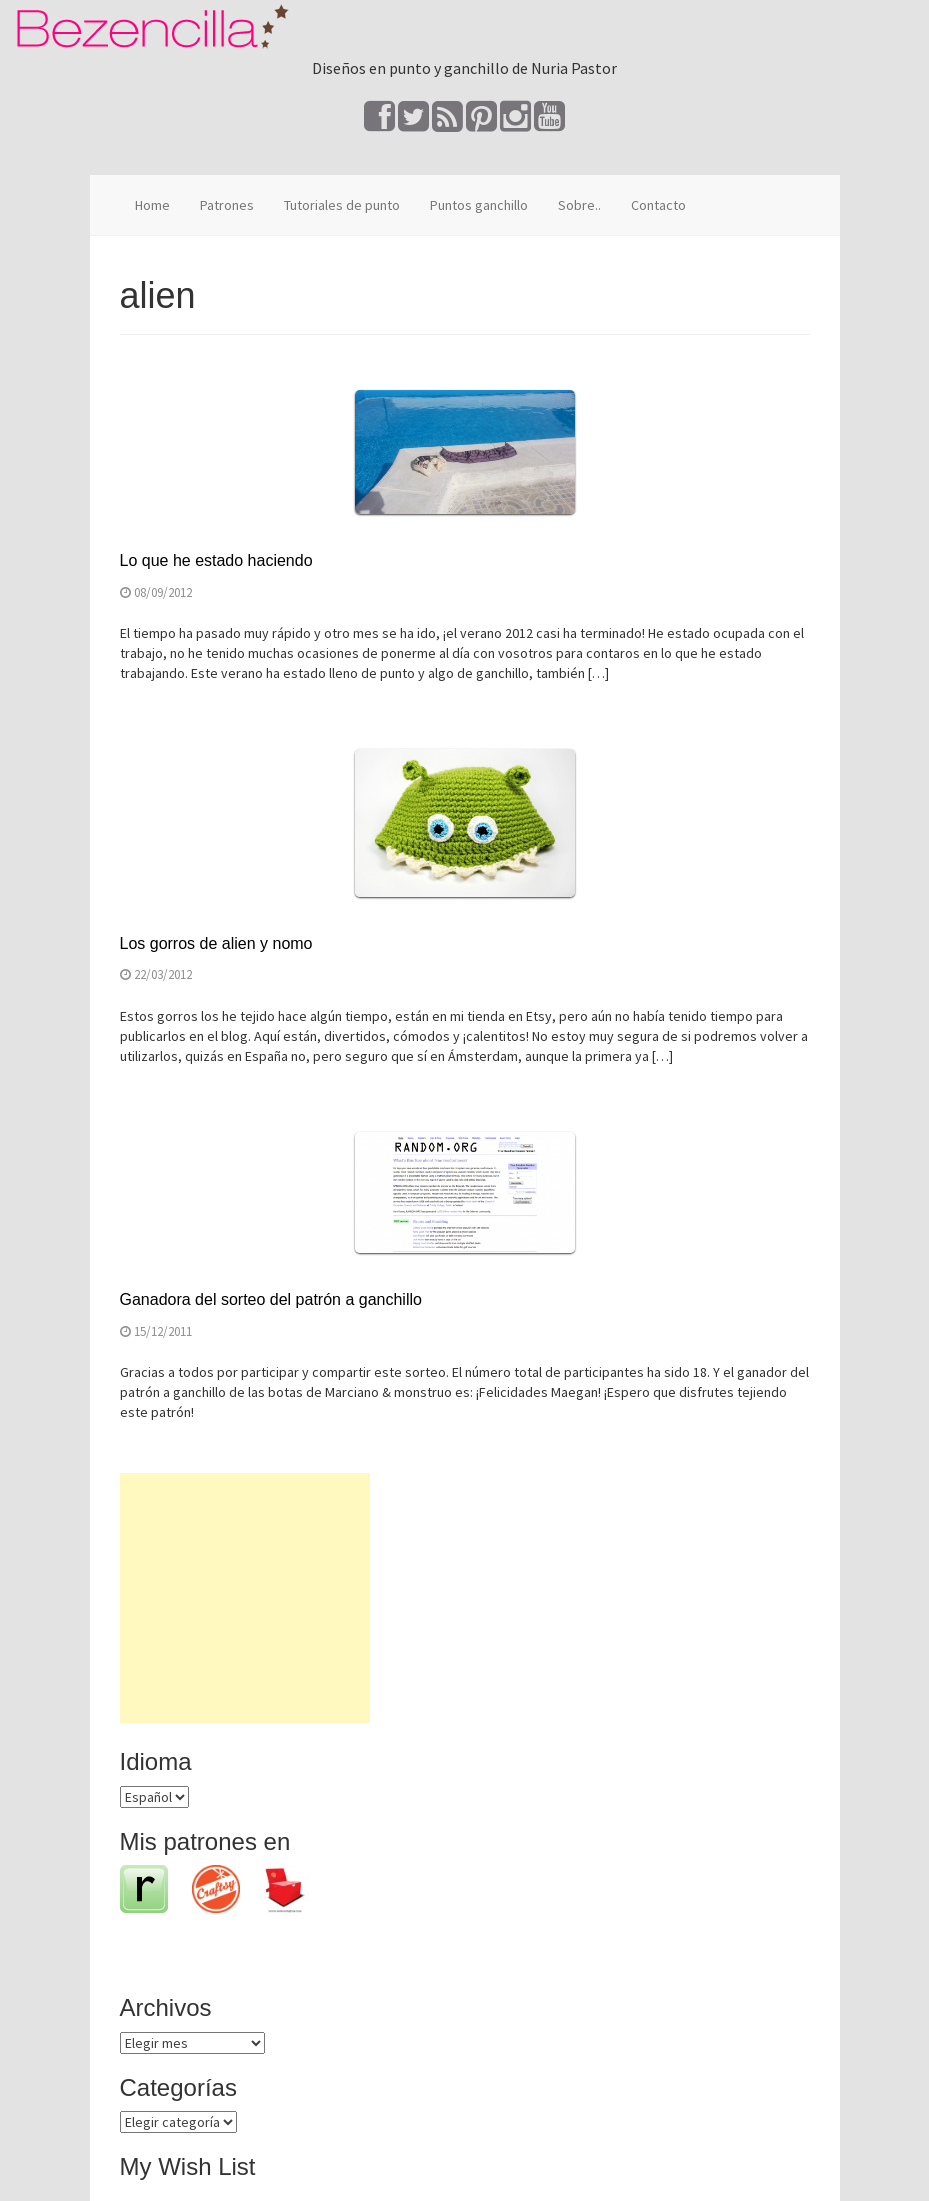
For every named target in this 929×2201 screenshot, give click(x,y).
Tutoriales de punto (342, 205)
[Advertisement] (245, 1598)
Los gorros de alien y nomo (216, 943)
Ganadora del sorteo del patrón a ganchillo (271, 1299)
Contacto (658, 205)
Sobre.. (579, 205)
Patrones (227, 205)
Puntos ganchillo (479, 205)
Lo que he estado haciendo (216, 560)
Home (152, 205)
